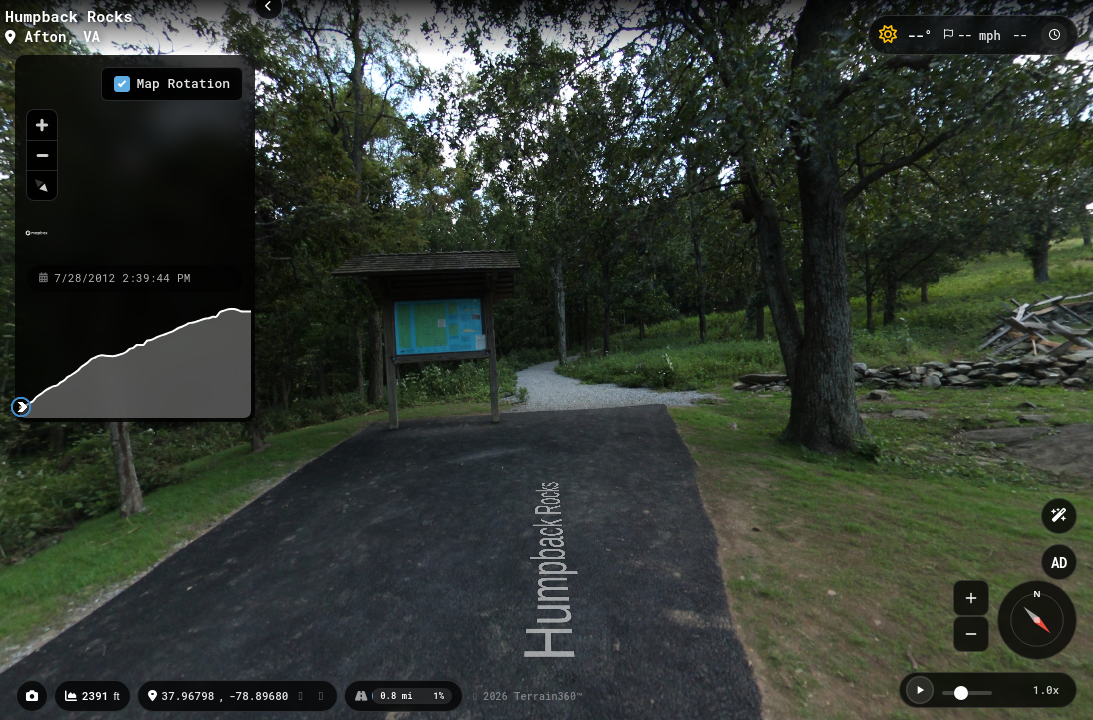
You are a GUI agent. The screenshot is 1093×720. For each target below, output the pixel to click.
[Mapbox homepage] (36, 241)
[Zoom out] (42, 155)
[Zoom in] (42, 125)
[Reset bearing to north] (42, 185)
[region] (135, 159)
